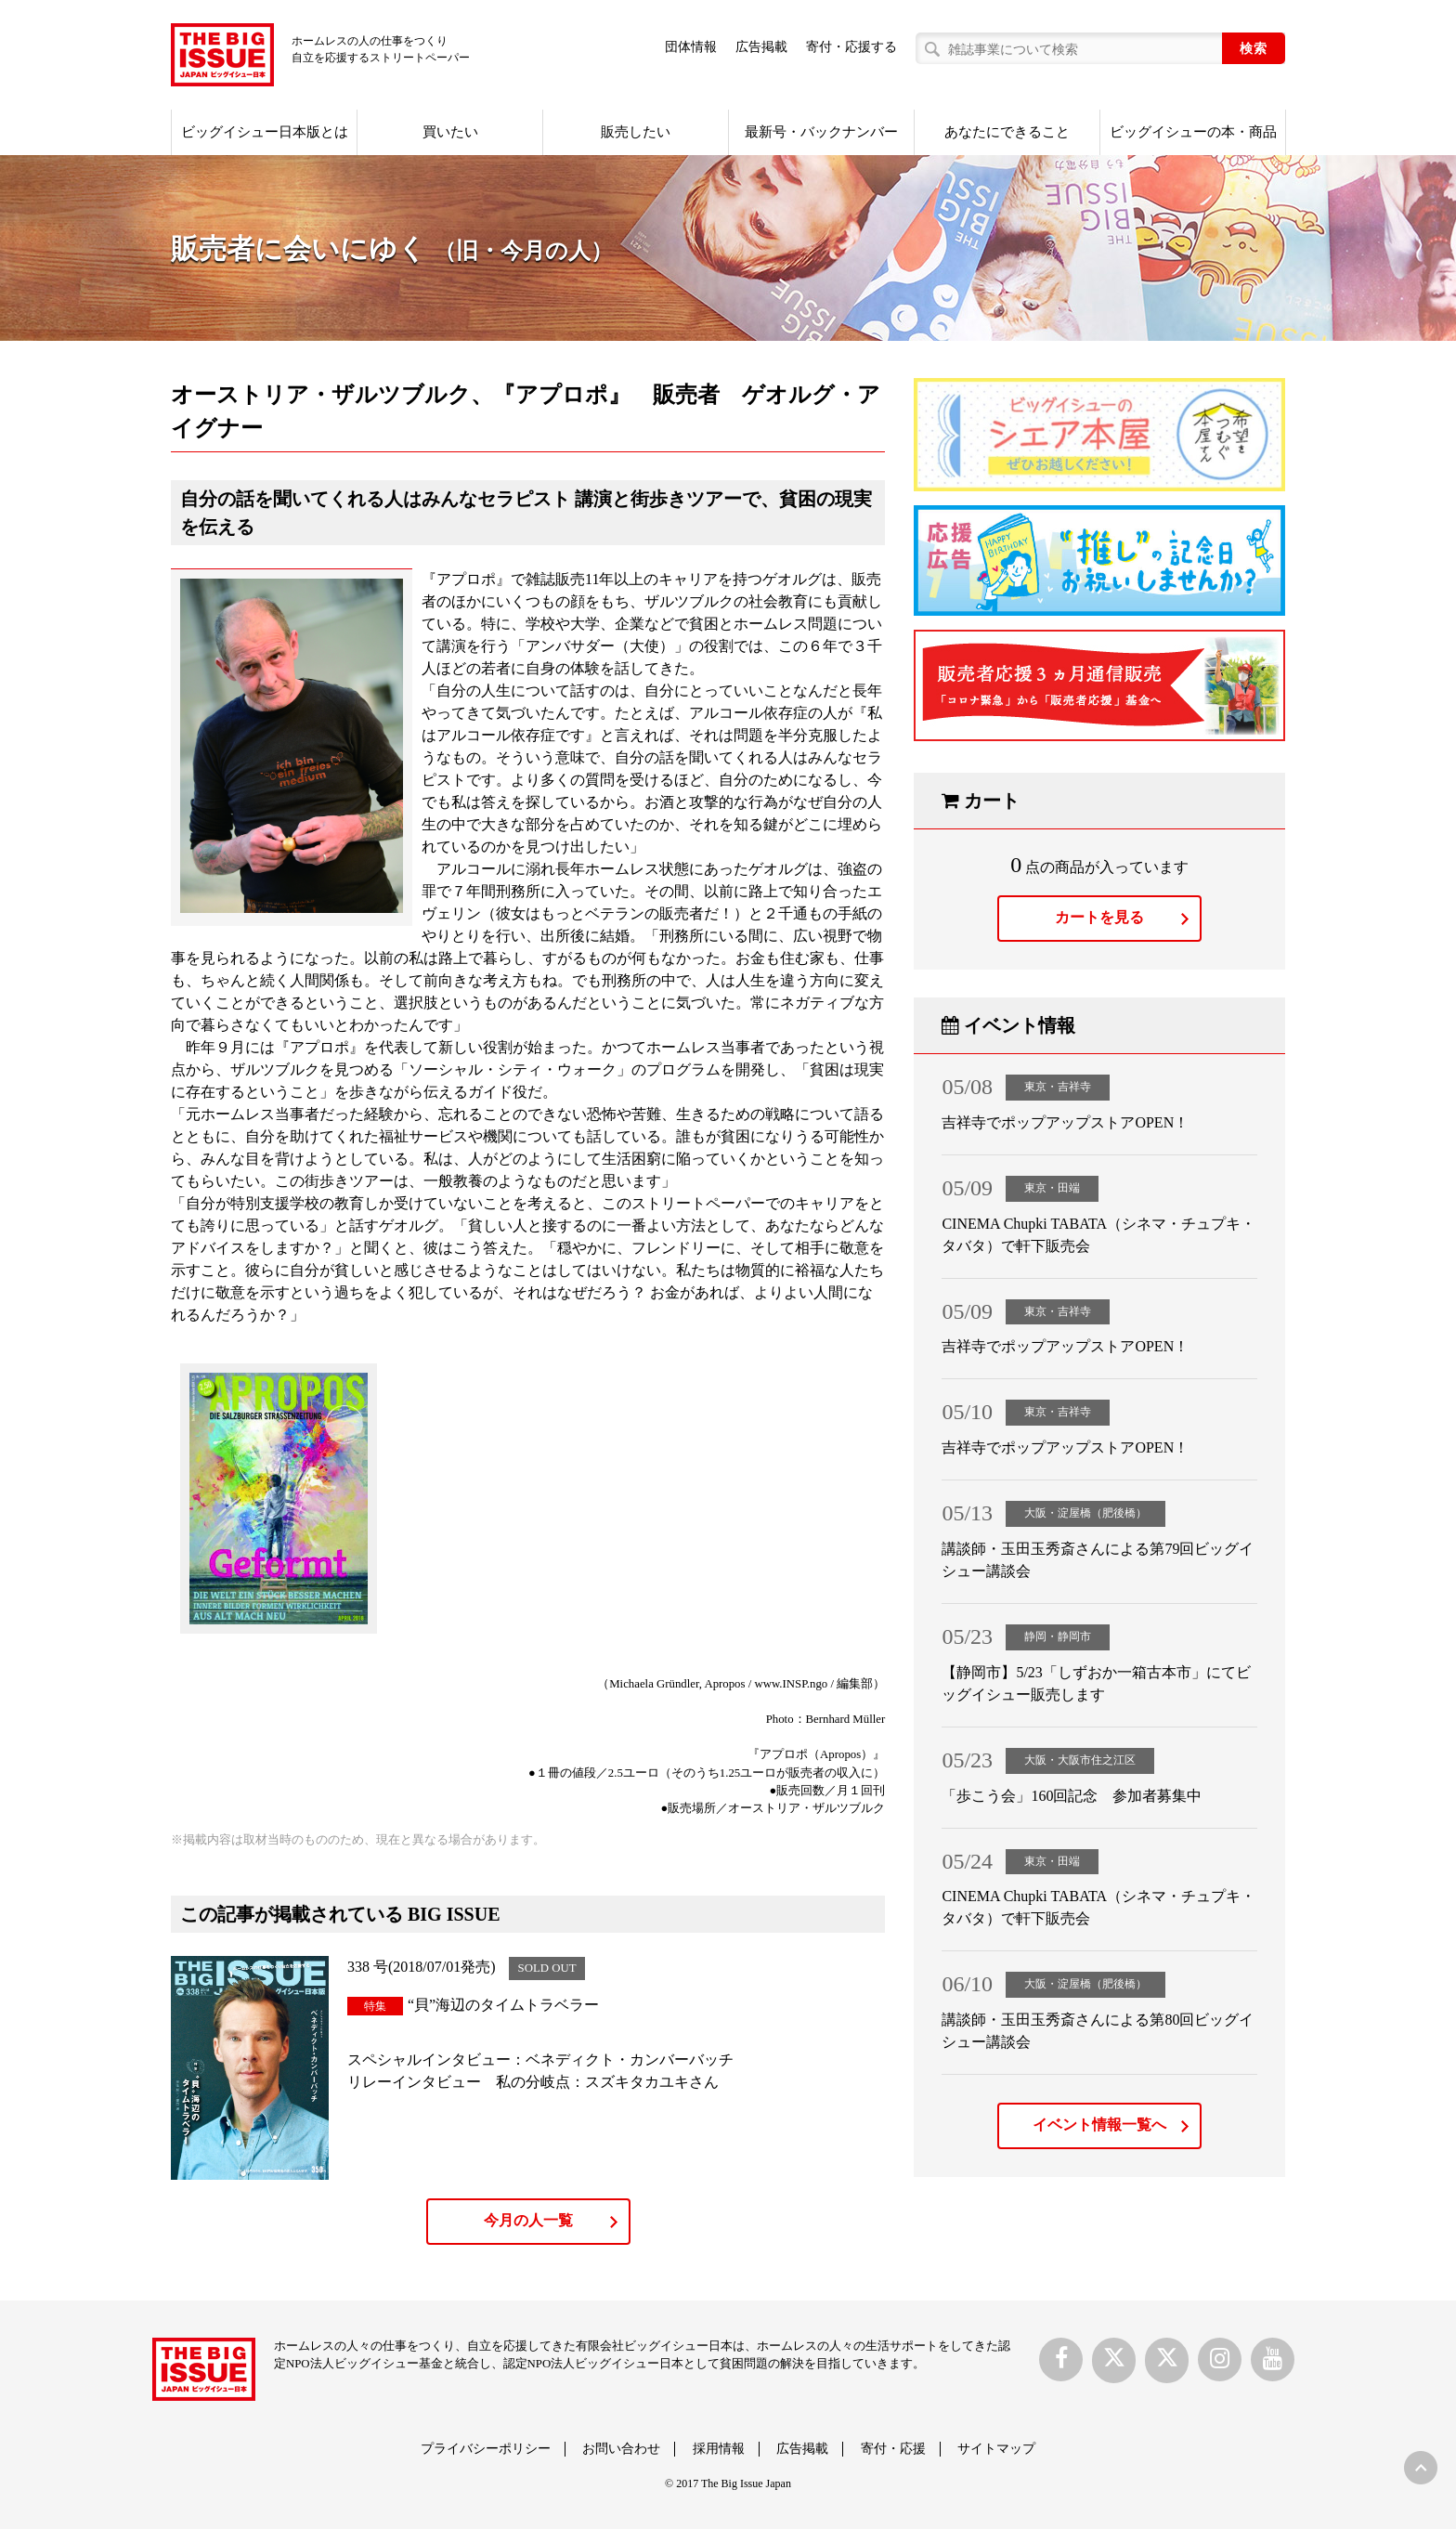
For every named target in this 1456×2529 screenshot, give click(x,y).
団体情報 (691, 47)
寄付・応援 (893, 2449)
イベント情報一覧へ (1099, 2124)
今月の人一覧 (528, 2220)
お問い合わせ (621, 2449)
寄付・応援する (851, 47)
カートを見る (1099, 917)
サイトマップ (996, 2449)
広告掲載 (761, 47)
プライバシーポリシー (486, 2449)
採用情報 (719, 2449)
